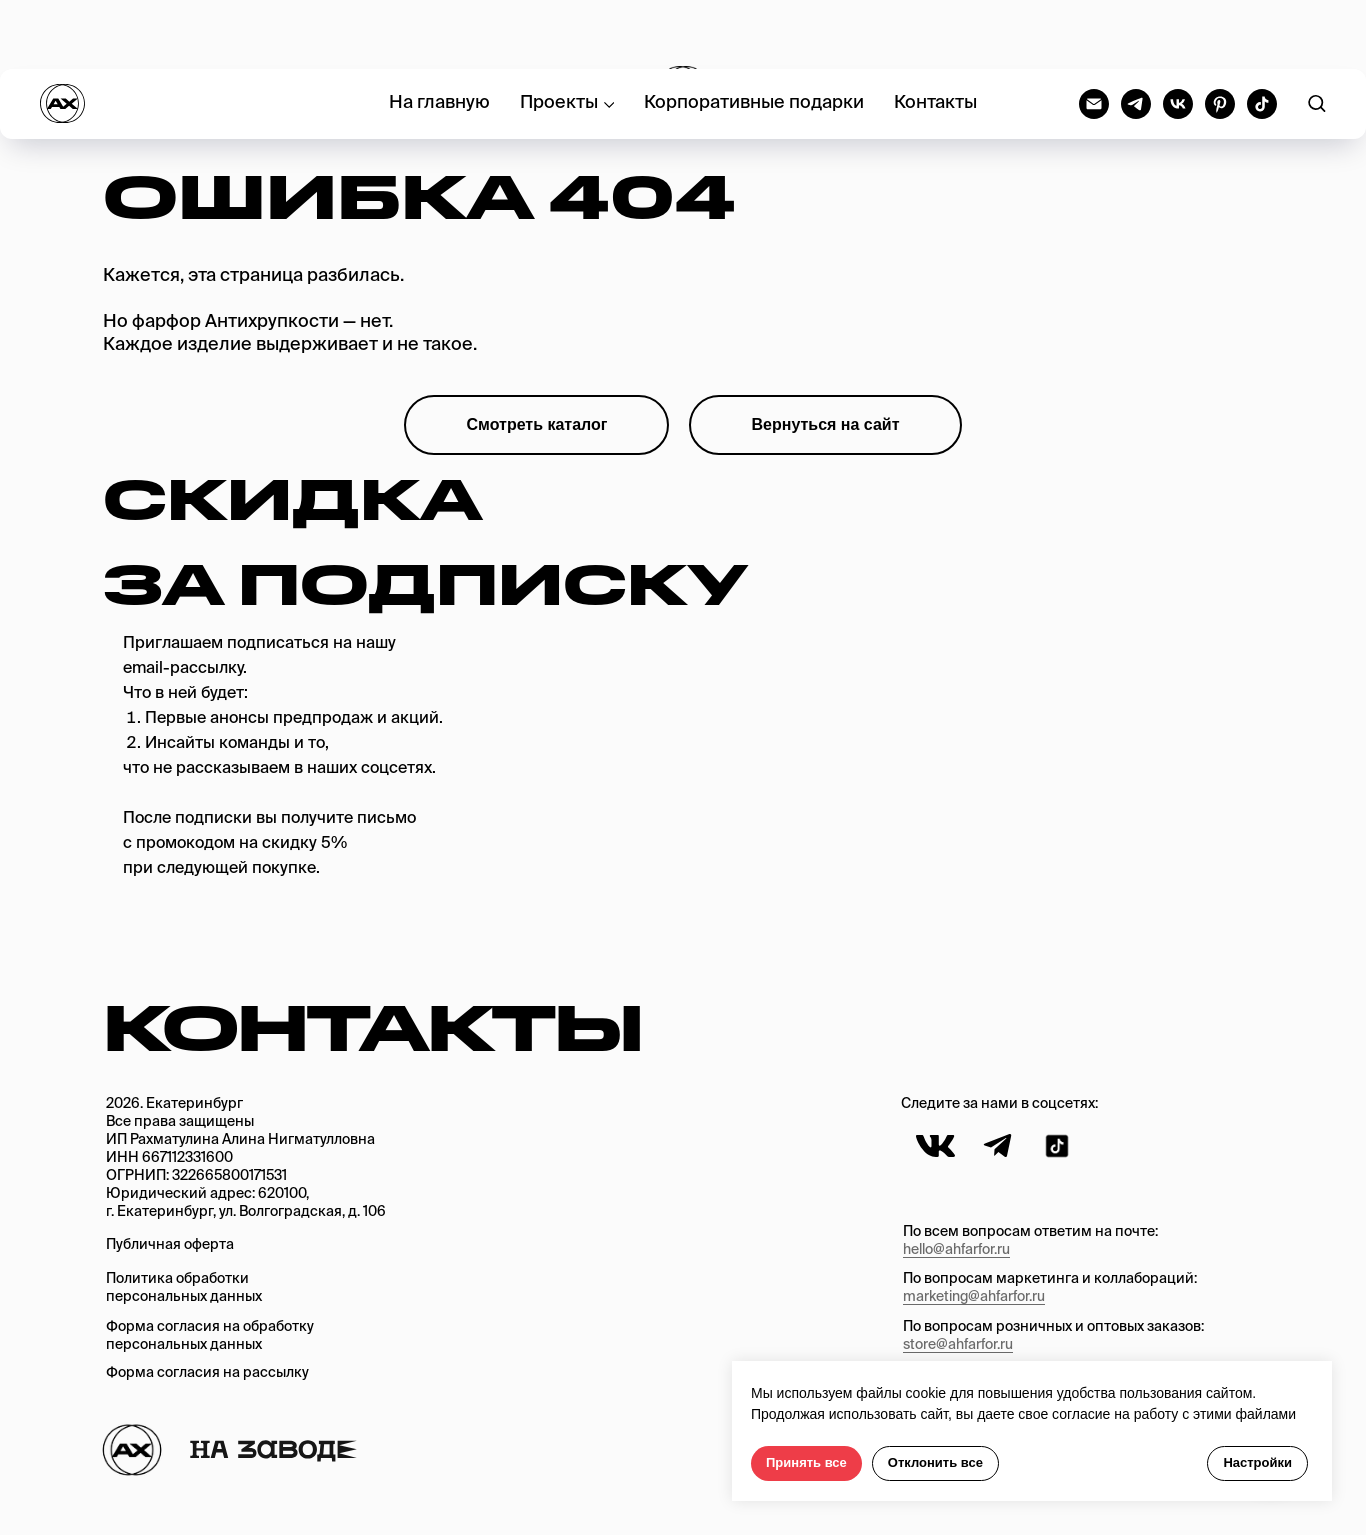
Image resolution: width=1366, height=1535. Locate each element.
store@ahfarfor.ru (958, 1345)
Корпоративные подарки (754, 35)
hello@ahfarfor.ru (956, 1250)
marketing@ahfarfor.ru (974, 1297)
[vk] (1178, 35)
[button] (1316, 34)
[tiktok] (1262, 35)
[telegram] (1136, 35)
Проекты (559, 35)
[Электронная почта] (1094, 35)
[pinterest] (1220, 35)
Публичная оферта (170, 1245)
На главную (439, 35)
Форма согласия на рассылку (207, 1373)
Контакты (935, 35)
